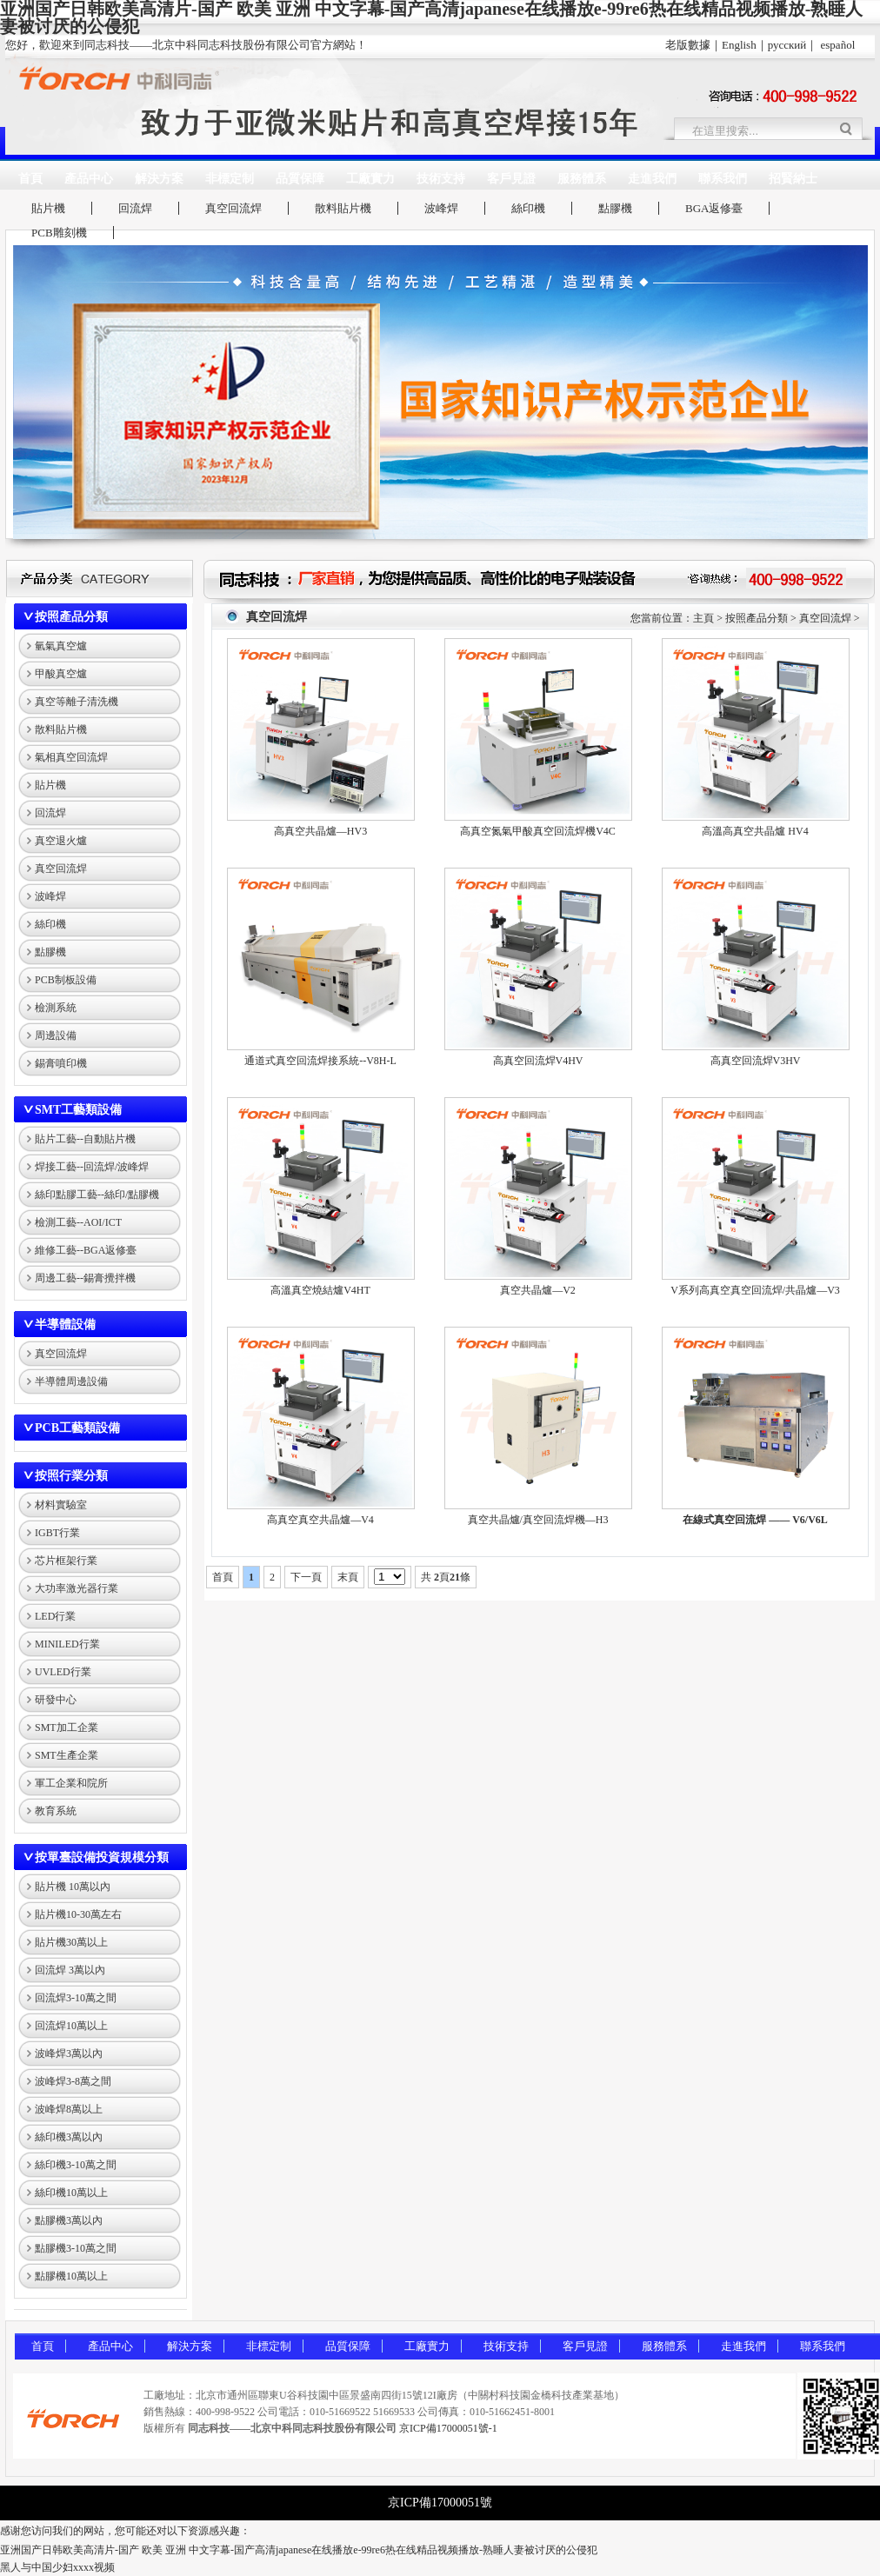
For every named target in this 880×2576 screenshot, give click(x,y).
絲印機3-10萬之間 (76, 2165)
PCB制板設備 (66, 980)
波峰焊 (441, 208)
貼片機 (48, 208)
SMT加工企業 (66, 1727)
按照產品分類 (71, 616)
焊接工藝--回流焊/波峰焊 (92, 1167)
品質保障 (300, 178)
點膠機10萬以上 (71, 2276)
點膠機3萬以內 (69, 2220)
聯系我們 (722, 178)
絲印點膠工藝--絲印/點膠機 (97, 1194)
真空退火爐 (61, 841)
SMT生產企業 (66, 1755)
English (739, 44)
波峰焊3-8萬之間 (73, 2081)
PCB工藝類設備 (77, 1427)
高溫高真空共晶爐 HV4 (755, 831)
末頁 (347, 1577)
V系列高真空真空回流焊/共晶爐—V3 (755, 1290)
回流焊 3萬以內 (70, 1970)
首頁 (30, 178)
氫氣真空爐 (61, 646)
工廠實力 (370, 178)
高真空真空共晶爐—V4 (320, 1520)
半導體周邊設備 (71, 1381)
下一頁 (306, 1577)
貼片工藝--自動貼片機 (85, 1139)
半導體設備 (65, 1324)
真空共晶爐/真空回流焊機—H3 (538, 1520)
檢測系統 (56, 1008)
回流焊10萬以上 (71, 2026)
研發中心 (56, 1700)
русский (787, 44)
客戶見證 (511, 178)
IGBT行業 (57, 1533)
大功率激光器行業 (76, 1588)
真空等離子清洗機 (76, 702)
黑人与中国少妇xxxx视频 (57, 2567)
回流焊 (135, 208)
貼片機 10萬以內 (72, 1886)
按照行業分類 (71, 1475)
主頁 (703, 618)
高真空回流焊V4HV (538, 1061)
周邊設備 (56, 1035)
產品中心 (88, 178)
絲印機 (528, 208)
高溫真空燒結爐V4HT (320, 1290)
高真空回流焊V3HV (755, 1061)
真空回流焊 (233, 208)
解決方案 (159, 178)
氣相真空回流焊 (71, 757)
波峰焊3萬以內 (69, 2053)
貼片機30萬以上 (71, 1942)
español (838, 44)
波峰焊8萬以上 (69, 2109)
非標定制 (229, 178)
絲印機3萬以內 (69, 2137)
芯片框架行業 (66, 1560)
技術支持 (441, 178)
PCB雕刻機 (59, 232)
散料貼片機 (343, 208)
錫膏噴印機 (61, 1063)
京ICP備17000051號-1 (448, 2428)
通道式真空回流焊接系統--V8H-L (320, 1061)
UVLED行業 (63, 1672)
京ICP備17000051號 (440, 2502)
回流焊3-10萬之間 (76, 1998)
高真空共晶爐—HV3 (320, 831)
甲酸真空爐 (61, 674)
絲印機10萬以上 (71, 2193)
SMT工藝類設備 (78, 1109)
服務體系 (581, 178)
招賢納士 (793, 178)
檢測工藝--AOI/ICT (78, 1222)
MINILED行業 (67, 1644)
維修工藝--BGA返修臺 (86, 1250)
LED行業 (55, 1616)
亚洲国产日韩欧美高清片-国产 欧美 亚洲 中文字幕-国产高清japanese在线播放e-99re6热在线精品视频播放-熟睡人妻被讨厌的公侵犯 (298, 2550)
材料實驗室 (61, 1505)
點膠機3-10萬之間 (76, 2248)
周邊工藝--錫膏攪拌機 (85, 1278)
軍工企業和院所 (71, 1783)
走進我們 (652, 178)
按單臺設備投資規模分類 (102, 1857)
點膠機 (615, 208)
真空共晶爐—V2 (538, 1290)
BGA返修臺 (714, 208)
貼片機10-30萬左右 (78, 1914)
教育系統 (56, 1811)
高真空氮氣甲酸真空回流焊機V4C (538, 831)
